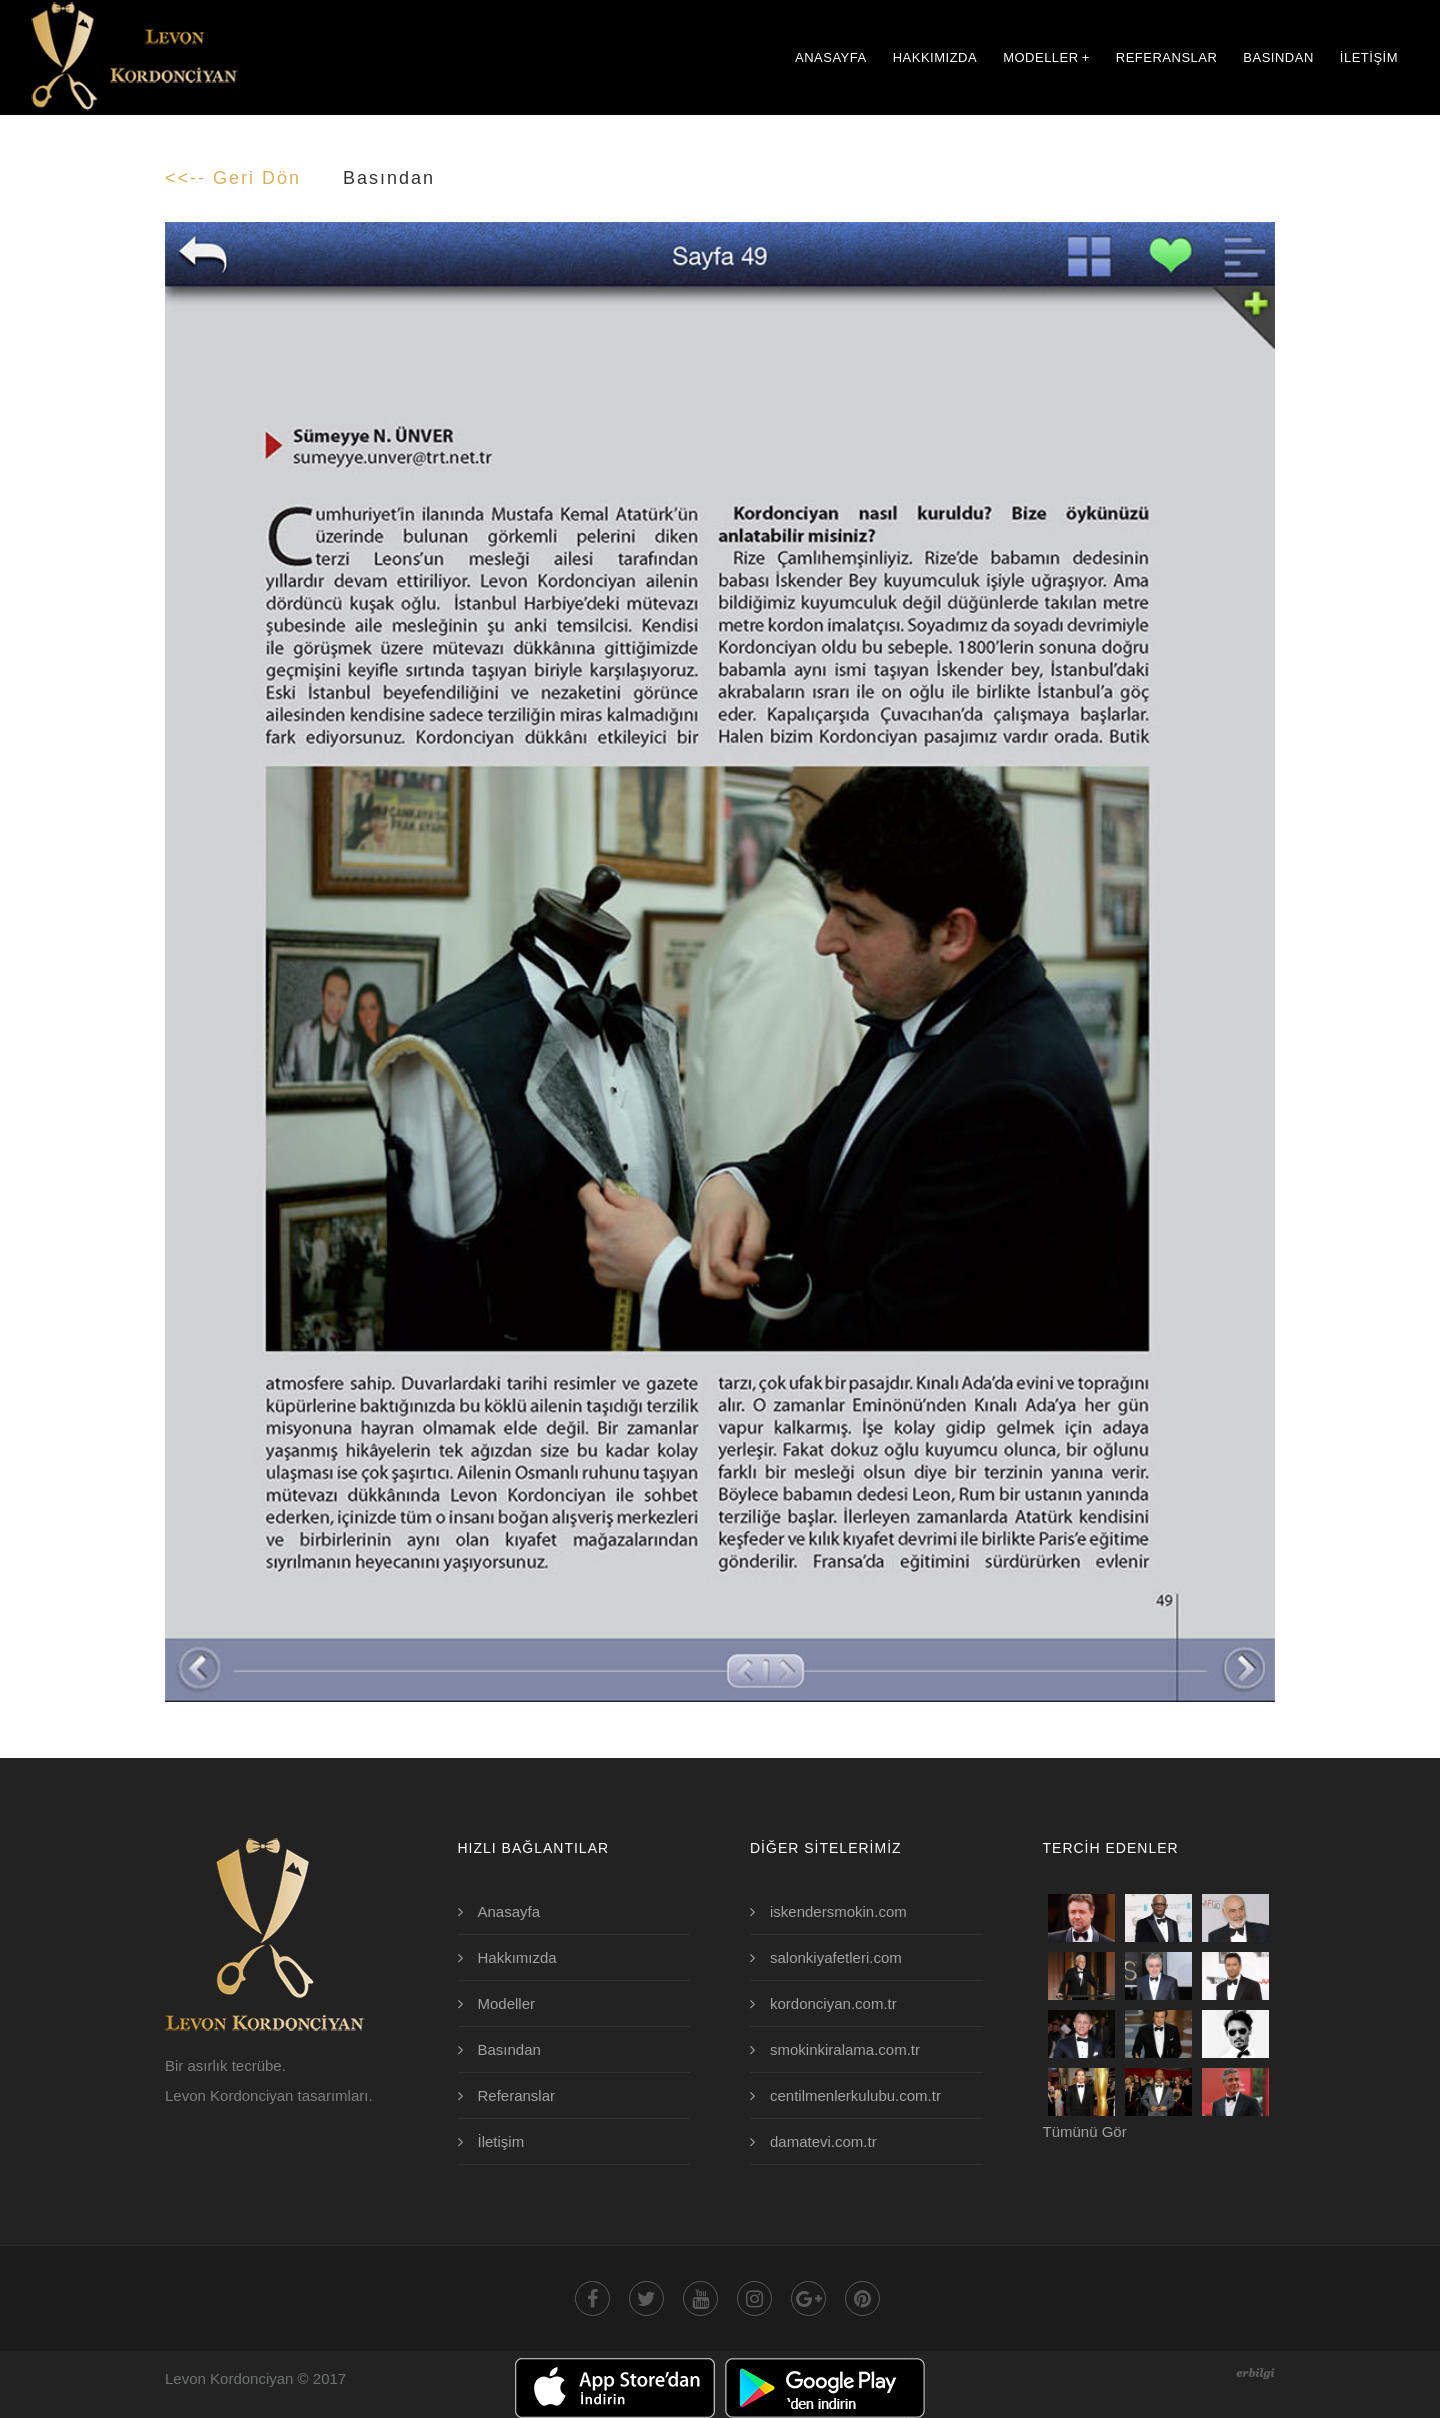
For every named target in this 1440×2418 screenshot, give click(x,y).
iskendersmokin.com (838, 1911)
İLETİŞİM (1369, 57)
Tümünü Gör (1085, 2131)
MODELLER (1046, 57)
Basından (509, 2049)
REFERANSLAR (1167, 57)
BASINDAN (1278, 57)
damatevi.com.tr (823, 2141)
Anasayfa (509, 1911)
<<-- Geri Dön (233, 178)
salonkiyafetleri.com (836, 1957)
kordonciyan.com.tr (833, 2003)
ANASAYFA (831, 57)
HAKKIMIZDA (935, 57)
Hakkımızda (517, 1957)
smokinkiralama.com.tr (845, 2049)
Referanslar (517, 2095)
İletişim (501, 2141)
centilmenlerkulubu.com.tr (855, 2095)
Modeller (507, 2003)
